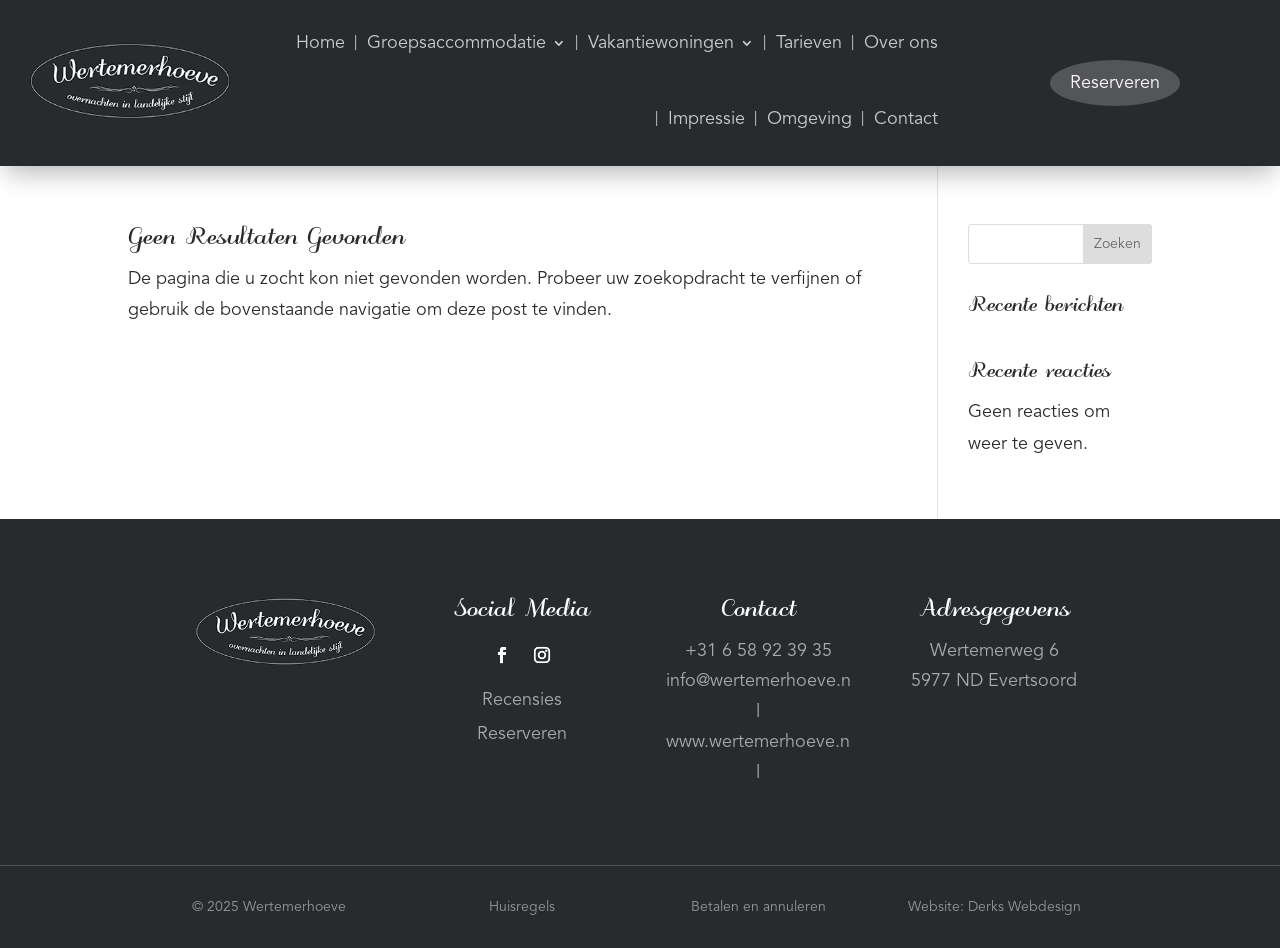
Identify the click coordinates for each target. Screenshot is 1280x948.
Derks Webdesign (1024, 907)
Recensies (522, 700)
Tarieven (809, 43)
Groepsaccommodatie (456, 43)
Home (320, 43)
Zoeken (1117, 244)
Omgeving (809, 119)
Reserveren (1115, 83)
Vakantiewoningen (661, 43)
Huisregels (522, 907)
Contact (906, 119)
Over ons (901, 43)
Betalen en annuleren (758, 907)
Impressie (706, 119)
